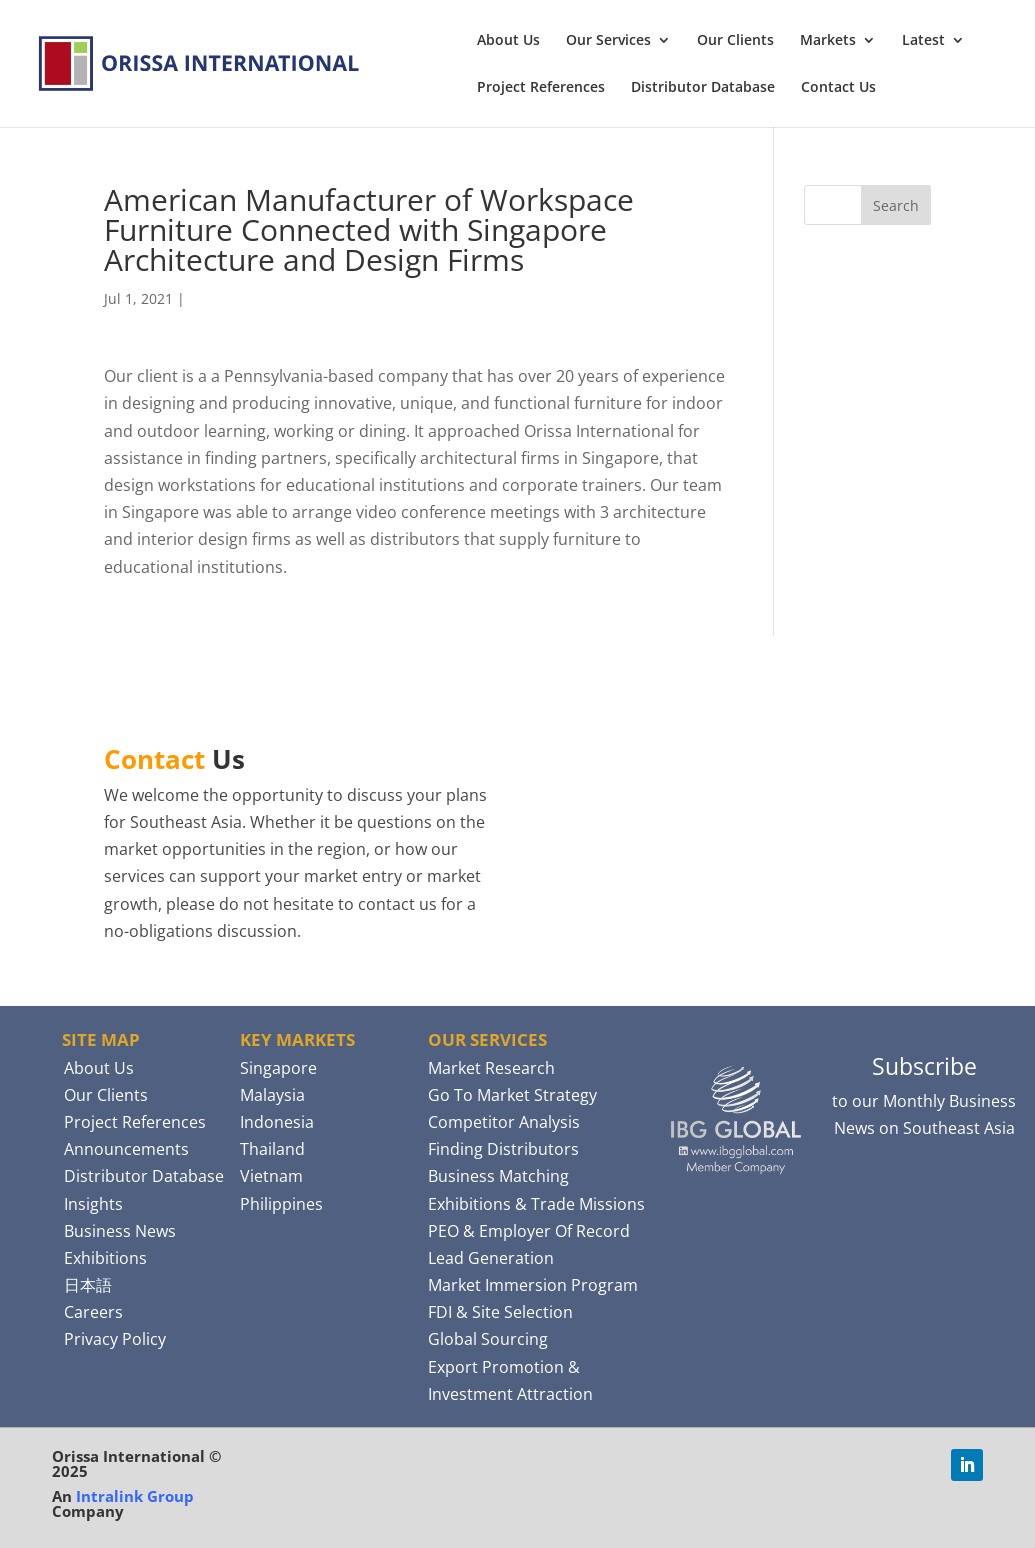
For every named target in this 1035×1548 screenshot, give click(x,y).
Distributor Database (703, 88)
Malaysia (272, 1095)
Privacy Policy (115, 1339)
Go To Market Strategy (512, 1095)
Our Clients (735, 41)
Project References (541, 88)
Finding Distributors (503, 1149)
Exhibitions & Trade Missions (536, 1204)
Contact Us (838, 88)
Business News (120, 1231)
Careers (93, 1312)
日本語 (88, 1285)
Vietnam (271, 1176)
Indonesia (277, 1122)
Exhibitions (105, 1258)
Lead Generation (491, 1258)
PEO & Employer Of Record (529, 1231)
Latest (923, 41)
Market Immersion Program (533, 1285)
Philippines (281, 1204)
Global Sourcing (488, 1339)
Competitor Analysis (504, 1122)
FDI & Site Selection (500, 1312)
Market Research (491, 1068)
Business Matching (498, 1176)
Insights (93, 1204)
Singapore (278, 1068)
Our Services (608, 41)
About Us (508, 41)
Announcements (126, 1149)
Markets (828, 41)
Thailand (272, 1149)
